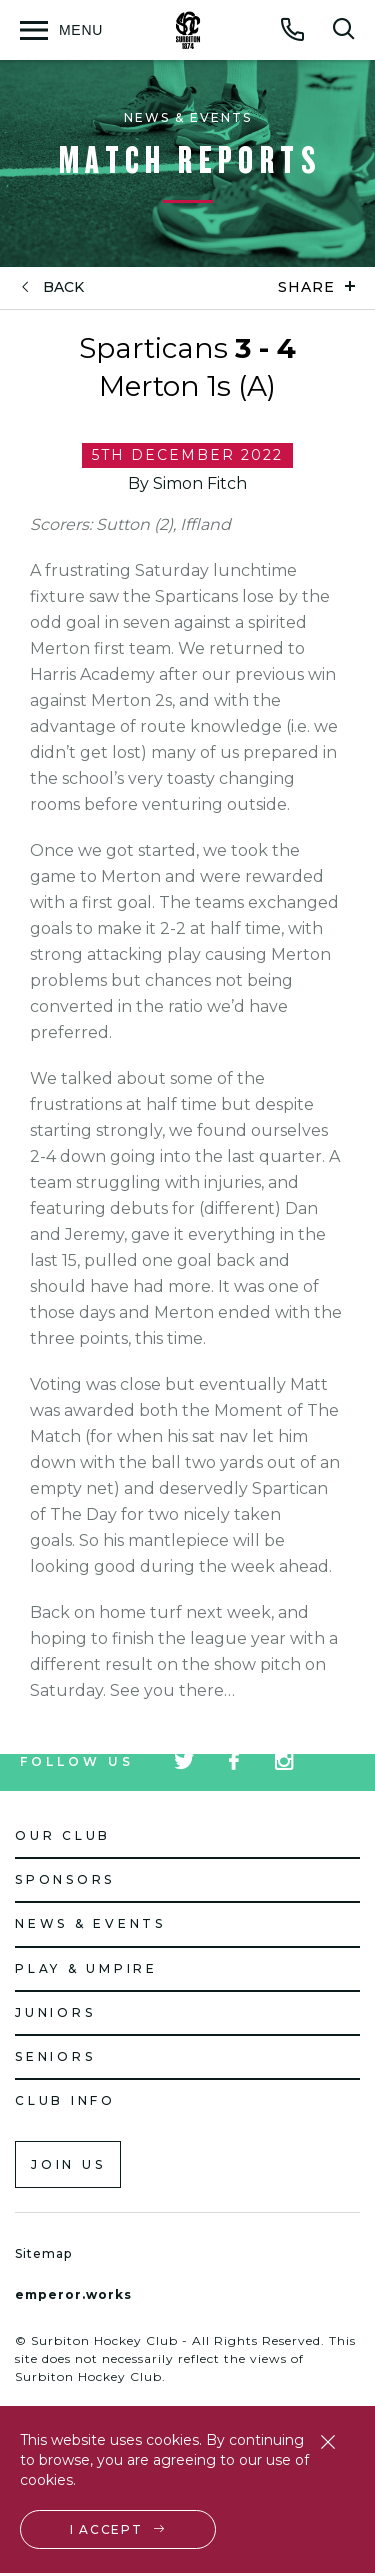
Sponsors (65, 1879)
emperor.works (73, 2294)
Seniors (55, 2056)
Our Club (63, 1835)
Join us (68, 2164)
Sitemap (43, 2253)
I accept (106, 2529)
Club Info (65, 2100)
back (63, 287)
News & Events (90, 1923)
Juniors (55, 2012)
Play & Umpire (86, 1968)
